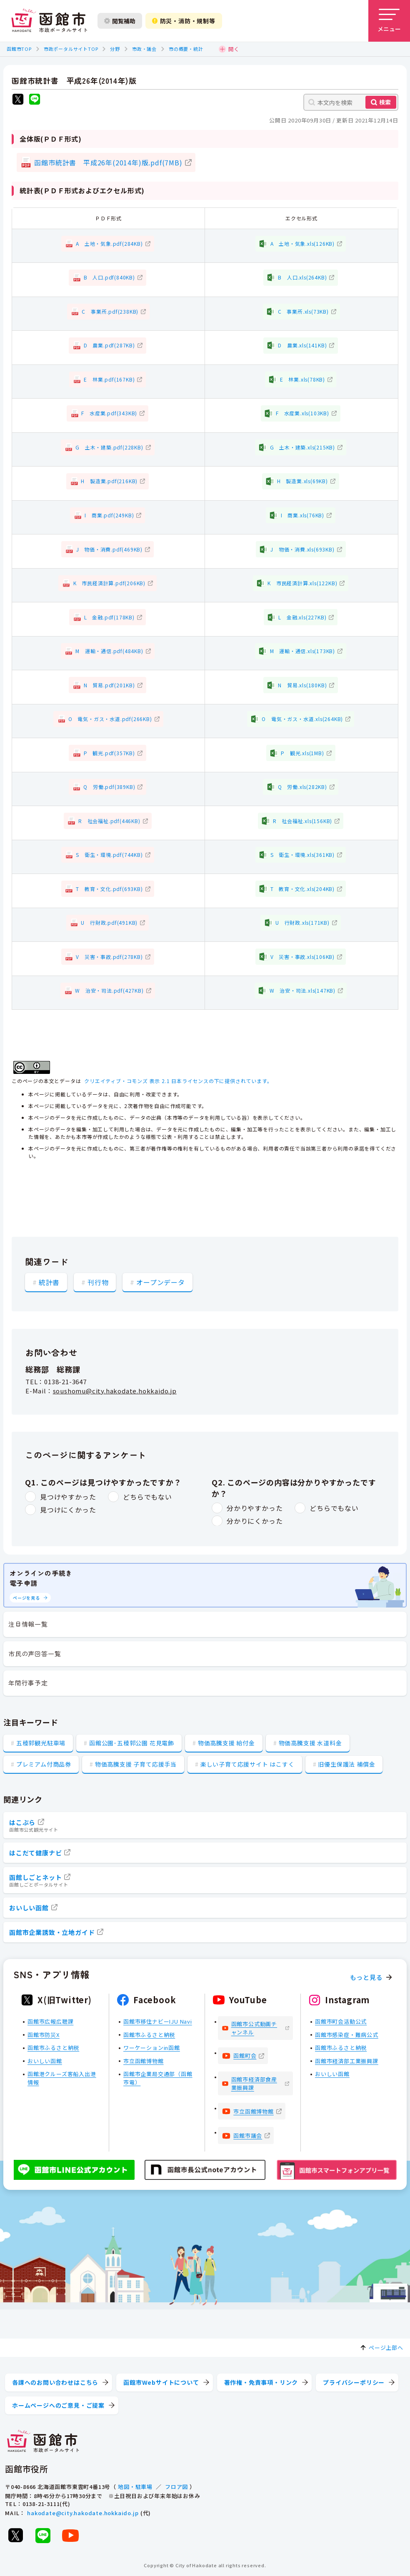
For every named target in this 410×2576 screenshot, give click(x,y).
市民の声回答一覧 (34, 1653)
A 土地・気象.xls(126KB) (302, 243)
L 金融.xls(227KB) (302, 617)
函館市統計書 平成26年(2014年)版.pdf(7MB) (108, 162)
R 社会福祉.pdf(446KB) (109, 820)
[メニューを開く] (389, 21)
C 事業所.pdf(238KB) (110, 311)
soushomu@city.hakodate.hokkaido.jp (115, 1390)
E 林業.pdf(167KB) (109, 379)
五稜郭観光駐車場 (40, 1743)
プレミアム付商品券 (43, 1764)
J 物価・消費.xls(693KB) (302, 549)
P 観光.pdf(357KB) (109, 752)
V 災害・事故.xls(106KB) (302, 956)
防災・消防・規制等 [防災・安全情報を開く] (183, 21)
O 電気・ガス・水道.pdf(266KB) (110, 718)
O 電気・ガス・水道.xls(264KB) (302, 718)
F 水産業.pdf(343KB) (109, 413)
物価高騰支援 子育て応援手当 (136, 1764)
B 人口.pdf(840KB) (109, 277)
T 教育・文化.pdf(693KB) (109, 888)
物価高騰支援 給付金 (226, 1743)
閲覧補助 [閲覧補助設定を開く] (119, 21)
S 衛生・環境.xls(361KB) (302, 854)
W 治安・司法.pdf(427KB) (109, 990)
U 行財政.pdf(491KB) (109, 922)
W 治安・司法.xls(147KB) (302, 990)
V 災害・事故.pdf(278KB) (109, 956)
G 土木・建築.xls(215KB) (302, 447)
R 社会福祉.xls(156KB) (302, 820)
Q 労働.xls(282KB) (302, 786)
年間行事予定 (28, 1682)
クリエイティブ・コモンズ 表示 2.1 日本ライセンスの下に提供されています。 (178, 1080)
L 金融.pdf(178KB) (109, 617)
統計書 (49, 1282)
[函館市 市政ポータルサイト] (49, 20)
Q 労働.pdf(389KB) (109, 786)
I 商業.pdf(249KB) (109, 515)
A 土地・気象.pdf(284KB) (109, 243)
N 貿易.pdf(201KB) (109, 685)
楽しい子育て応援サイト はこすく (247, 1764)
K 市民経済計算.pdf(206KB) (109, 583)
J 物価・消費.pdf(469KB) (109, 549)
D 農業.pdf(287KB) (109, 345)
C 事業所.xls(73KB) (303, 311)
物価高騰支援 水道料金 (310, 1743)
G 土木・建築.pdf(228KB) (109, 447)
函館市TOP (19, 48)
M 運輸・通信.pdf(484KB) (109, 650)
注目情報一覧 (28, 1624)
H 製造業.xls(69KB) (302, 480)
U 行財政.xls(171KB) (302, 922)
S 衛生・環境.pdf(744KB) (109, 854)
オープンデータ (160, 1282)
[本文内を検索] (350, 102)
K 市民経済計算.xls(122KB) (302, 583)
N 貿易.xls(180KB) (302, 685)
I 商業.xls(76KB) (302, 515)
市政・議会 (144, 48)
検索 (385, 102)
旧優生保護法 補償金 (346, 1764)
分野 (115, 48)
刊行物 (98, 1282)
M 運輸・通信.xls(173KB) (302, 650)
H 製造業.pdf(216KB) (109, 480)
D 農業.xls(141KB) (302, 345)
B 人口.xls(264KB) (302, 277)
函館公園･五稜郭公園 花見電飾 (131, 1743)
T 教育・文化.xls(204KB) (302, 888)
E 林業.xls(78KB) (302, 379)
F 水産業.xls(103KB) (302, 413)
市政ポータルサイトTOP (71, 48)
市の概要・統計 (186, 48)
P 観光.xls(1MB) (302, 752)
